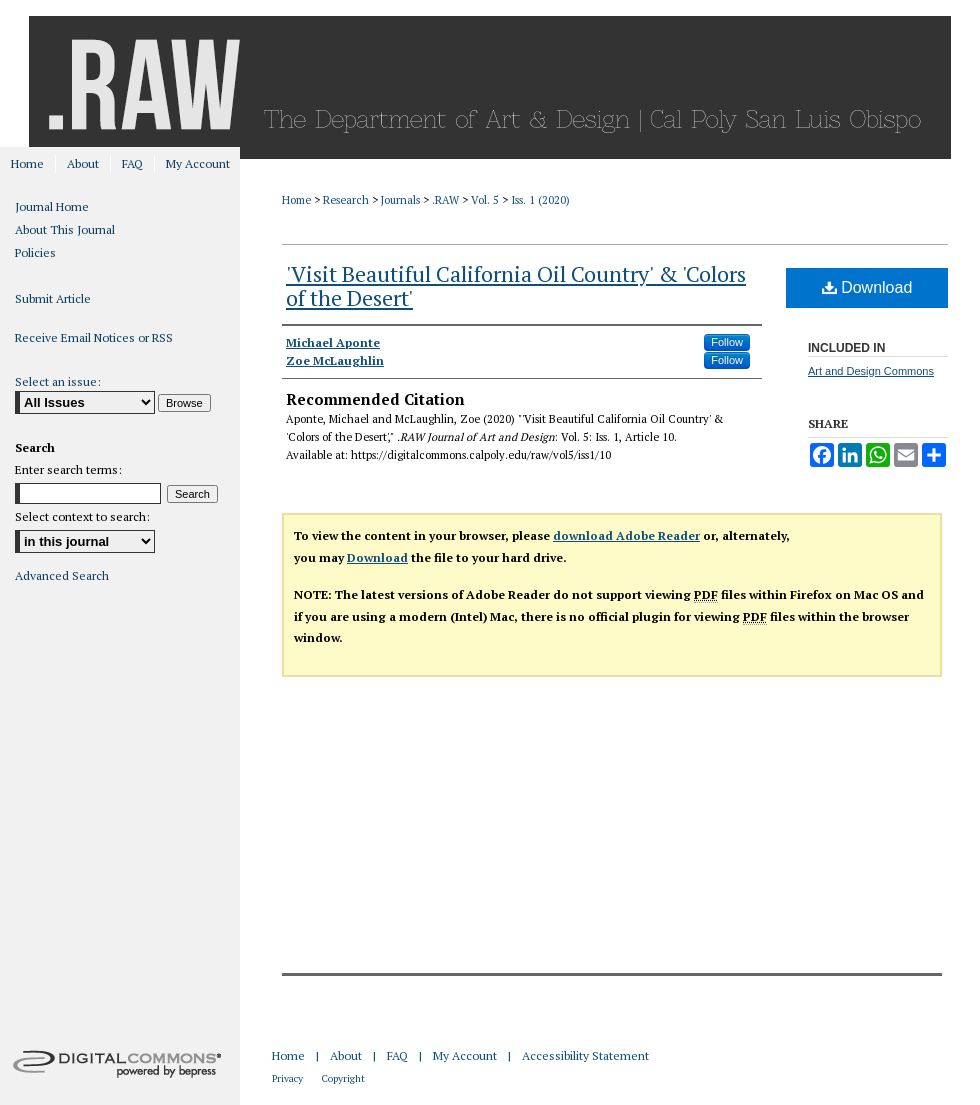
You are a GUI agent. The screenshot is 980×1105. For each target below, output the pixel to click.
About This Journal (65, 229)
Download (867, 287)
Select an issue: (58, 381)
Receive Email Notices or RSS (94, 337)
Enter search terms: (68, 469)
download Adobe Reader (626, 535)
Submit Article (53, 298)
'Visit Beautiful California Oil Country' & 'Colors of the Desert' (516, 285)
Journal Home (52, 206)
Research (346, 200)
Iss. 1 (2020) (540, 200)
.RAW (445, 200)
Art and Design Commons (871, 371)
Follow (727, 342)
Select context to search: (82, 516)
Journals (400, 200)
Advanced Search (62, 575)
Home (296, 200)
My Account (465, 1055)
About (346, 1055)
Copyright (343, 1078)
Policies (35, 252)
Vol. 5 (485, 200)
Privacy (287, 1078)
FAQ (397, 1055)
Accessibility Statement (585, 1055)
